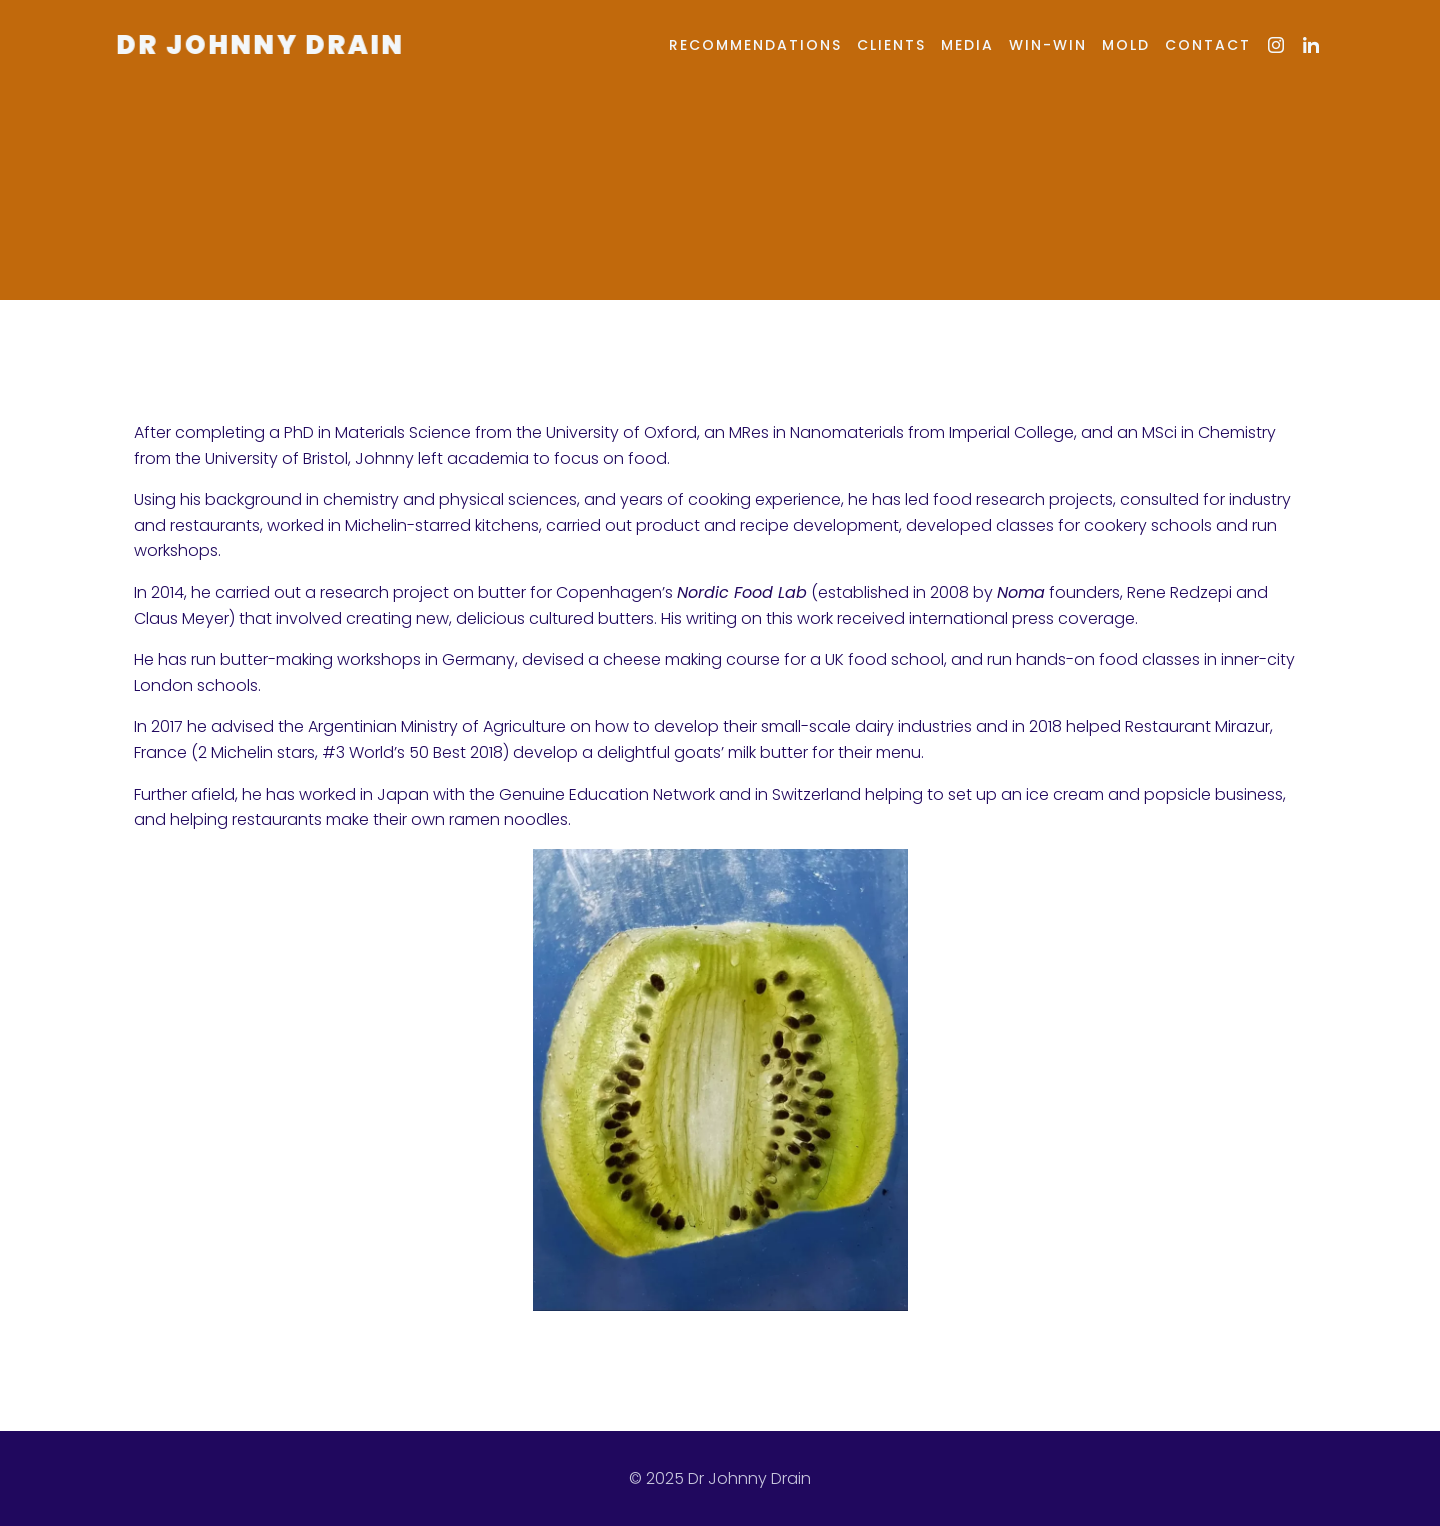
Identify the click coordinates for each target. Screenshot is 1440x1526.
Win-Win (1048, 45)
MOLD (1126, 45)
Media (967, 45)
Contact (1208, 45)
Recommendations (755, 45)
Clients (891, 45)
